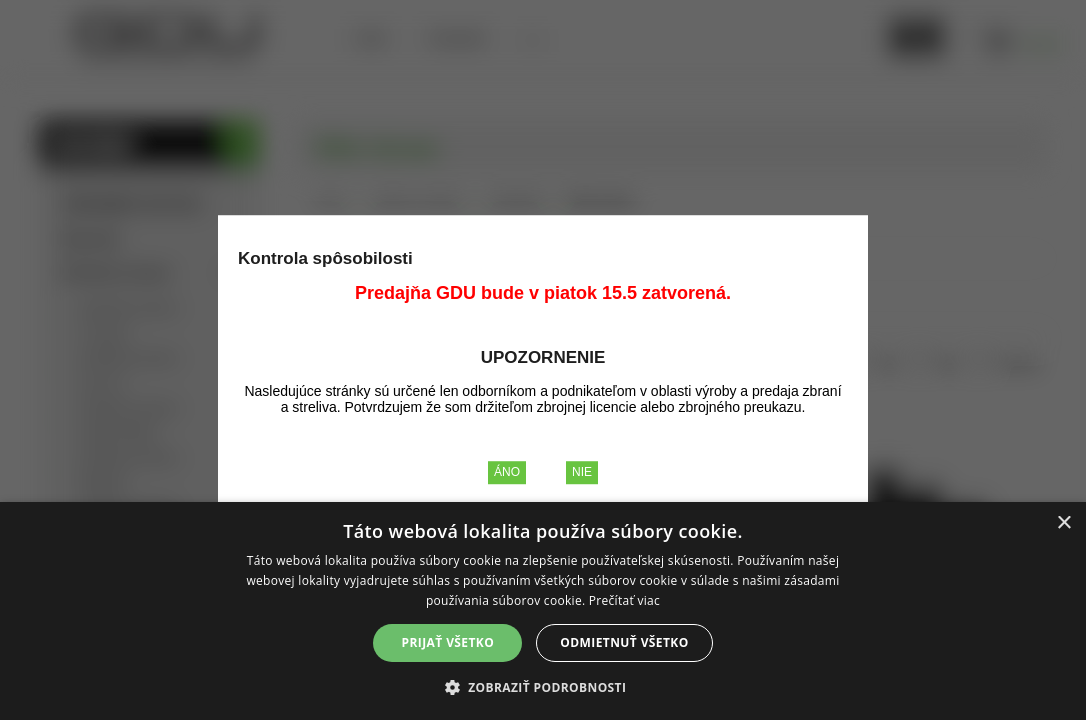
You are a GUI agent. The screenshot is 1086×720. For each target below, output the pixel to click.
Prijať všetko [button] (448, 642)
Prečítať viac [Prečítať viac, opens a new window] (624, 600)
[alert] (543, 611)
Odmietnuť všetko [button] (624, 642)
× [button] (1063, 523)
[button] (543, 686)
